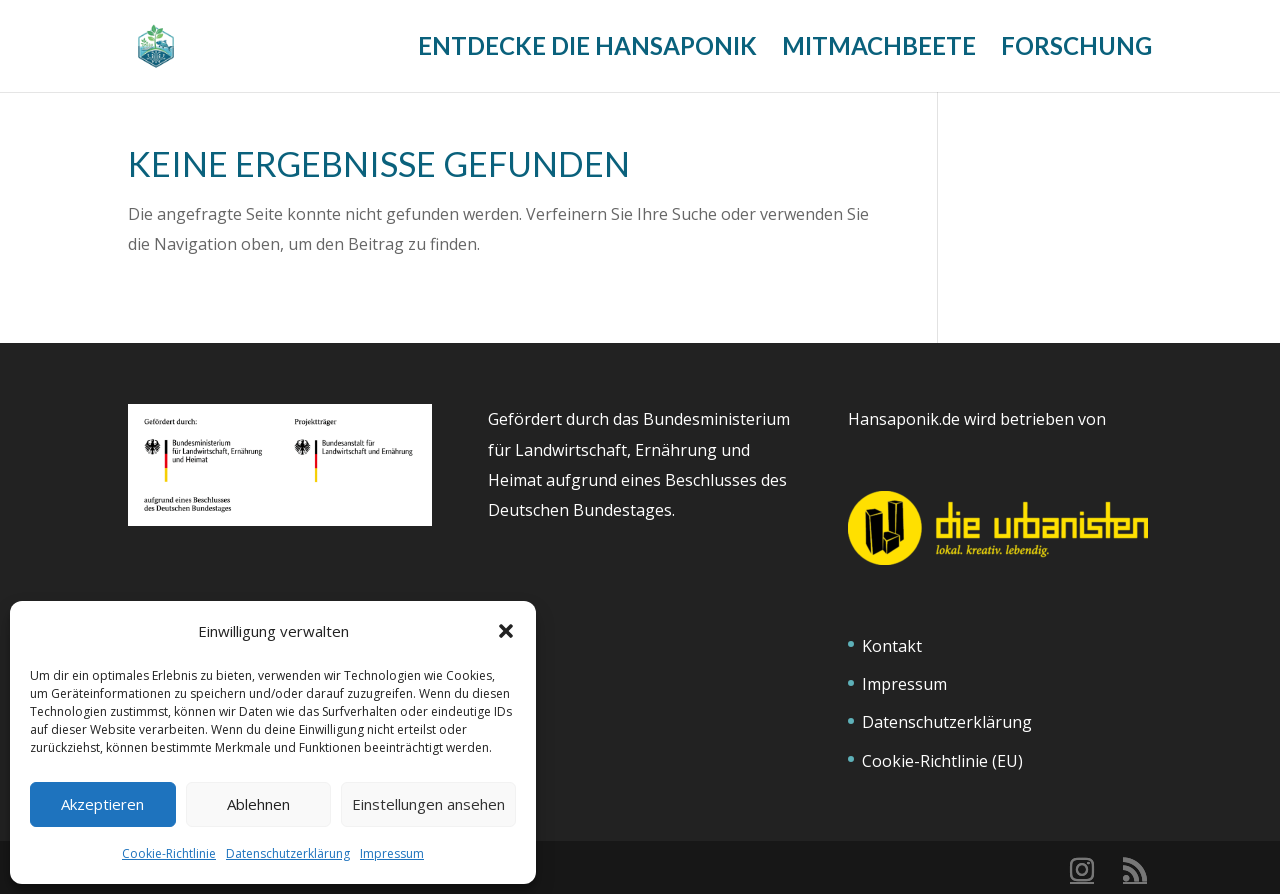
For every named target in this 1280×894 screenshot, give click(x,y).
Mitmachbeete (879, 49)
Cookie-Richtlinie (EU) (942, 761)
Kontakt (892, 646)
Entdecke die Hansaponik (587, 49)
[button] (506, 631)
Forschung (1076, 49)
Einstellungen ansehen (428, 804)
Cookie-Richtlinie (169, 853)
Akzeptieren (102, 804)
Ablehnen (258, 804)
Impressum (392, 853)
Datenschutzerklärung (288, 853)
